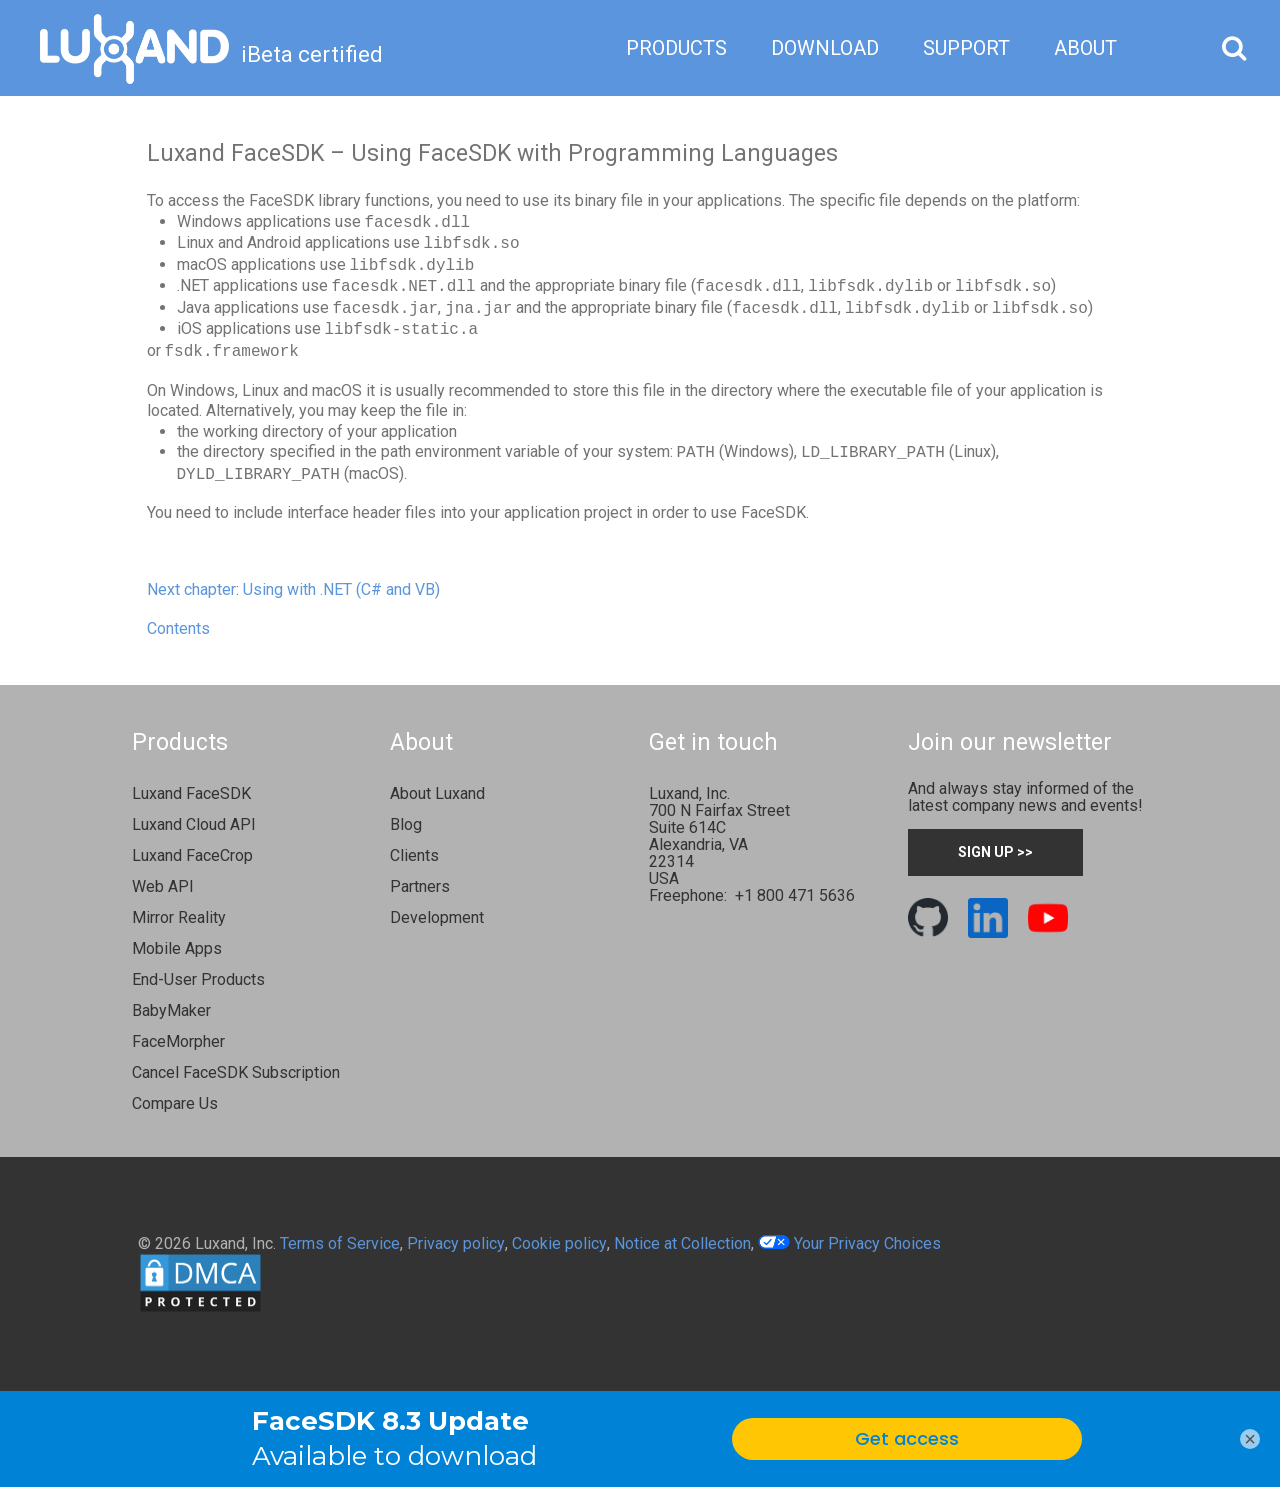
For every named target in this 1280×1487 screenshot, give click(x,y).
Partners (420, 886)
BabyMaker (171, 1010)
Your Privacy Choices (849, 1243)
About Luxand (437, 793)
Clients (414, 855)
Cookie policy (559, 1243)
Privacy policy (456, 1243)
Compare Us (175, 1103)
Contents (178, 628)
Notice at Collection (682, 1243)
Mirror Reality (179, 917)
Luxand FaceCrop (192, 855)
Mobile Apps (177, 948)
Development (437, 917)
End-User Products (198, 979)
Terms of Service (340, 1243)
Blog (406, 824)
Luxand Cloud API (194, 824)
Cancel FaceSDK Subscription (236, 1072)
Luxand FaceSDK (191, 793)
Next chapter (191, 589)
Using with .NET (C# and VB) (341, 589)
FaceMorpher (178, 1041)
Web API (163, 886)
